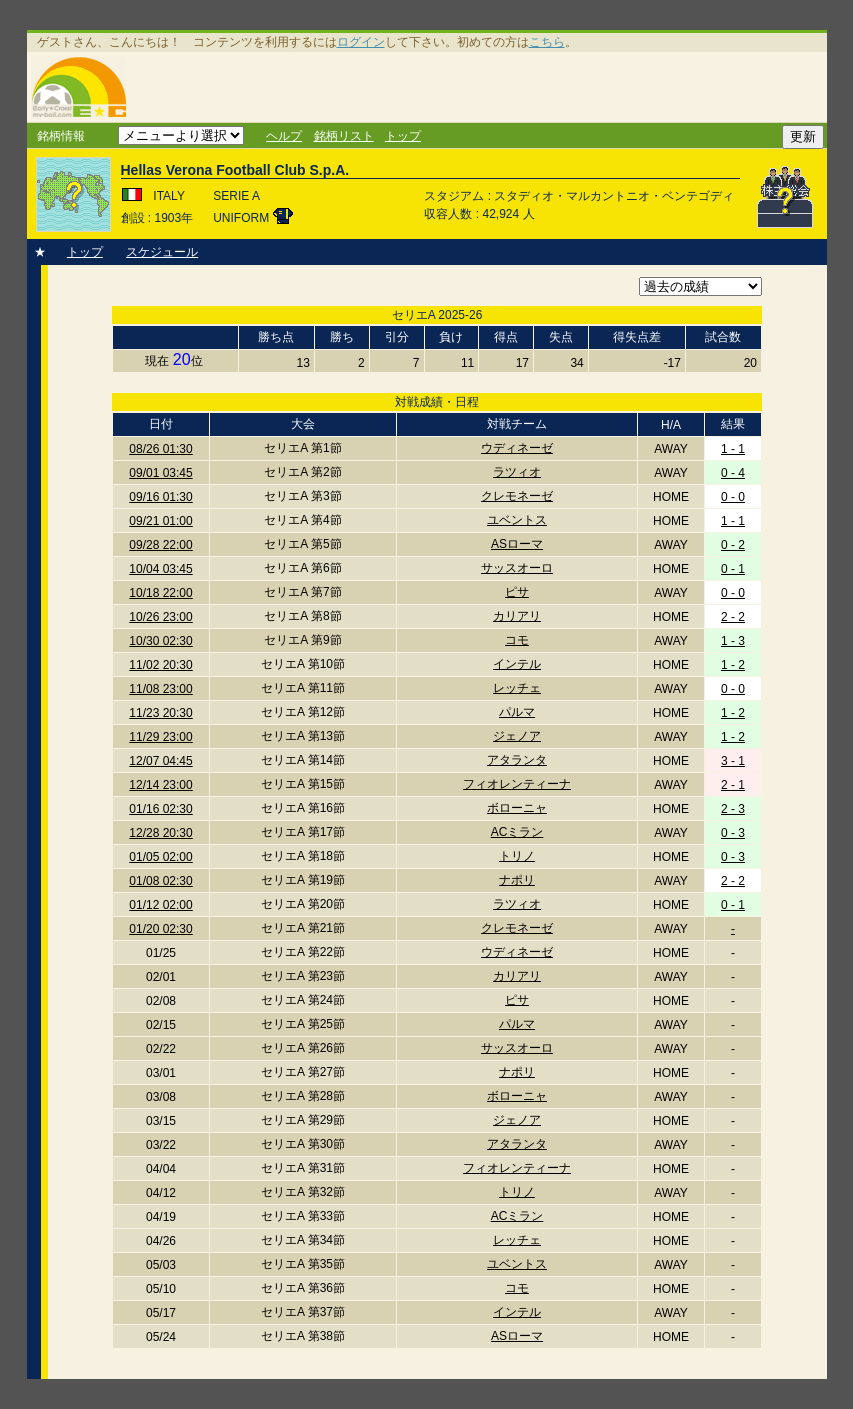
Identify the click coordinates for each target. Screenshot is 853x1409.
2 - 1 (733, 785)
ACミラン (517, 832)
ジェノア (517, 736)
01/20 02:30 (160, 929)
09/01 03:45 (160, 473)
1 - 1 (733, 449)
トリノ (517, 856)
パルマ (517, 712)
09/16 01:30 (160, 497)
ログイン (361, 42)
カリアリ (517, 616)
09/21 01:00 (160, 521)
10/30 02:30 (160, 641)
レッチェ (517, 688)
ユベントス (517, 520)
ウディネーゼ (517, 448)
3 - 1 (733, 761)
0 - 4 (733, 473)
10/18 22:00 (160, 593)
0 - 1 (733, 569)
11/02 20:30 (160, 665)
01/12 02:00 (160, 905)
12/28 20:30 (160, 833)
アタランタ (517, 760)
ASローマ (517, 544)
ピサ (517, 592)
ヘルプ (284, 136)
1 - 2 (733, 665)
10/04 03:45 (160, 569)
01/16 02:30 (160, 809)
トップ (403, 136)
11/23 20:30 (160, 713)
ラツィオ (517, 472)
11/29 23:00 (160, 737)
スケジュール (162, 252)
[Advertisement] (480, 87)
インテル (517, 664)
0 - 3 (733, 833)
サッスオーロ (517, 568)
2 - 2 (733, 617)
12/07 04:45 (160, 761)
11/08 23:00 (160, 689)
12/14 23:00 (160, 785)
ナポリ (517, 880)
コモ (517, 640)
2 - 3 (733, 809)
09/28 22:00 (160, 545)
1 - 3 (733, 641)
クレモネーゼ (517, 496)
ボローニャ (517, 808)
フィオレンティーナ (517, 784)
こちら (547, 42)
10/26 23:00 (160, 617)
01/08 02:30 (160, 881)
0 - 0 (733, 497)
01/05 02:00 (160, 857)
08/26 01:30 (160, 449)
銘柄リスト (344, 136)
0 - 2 (733, 545)
